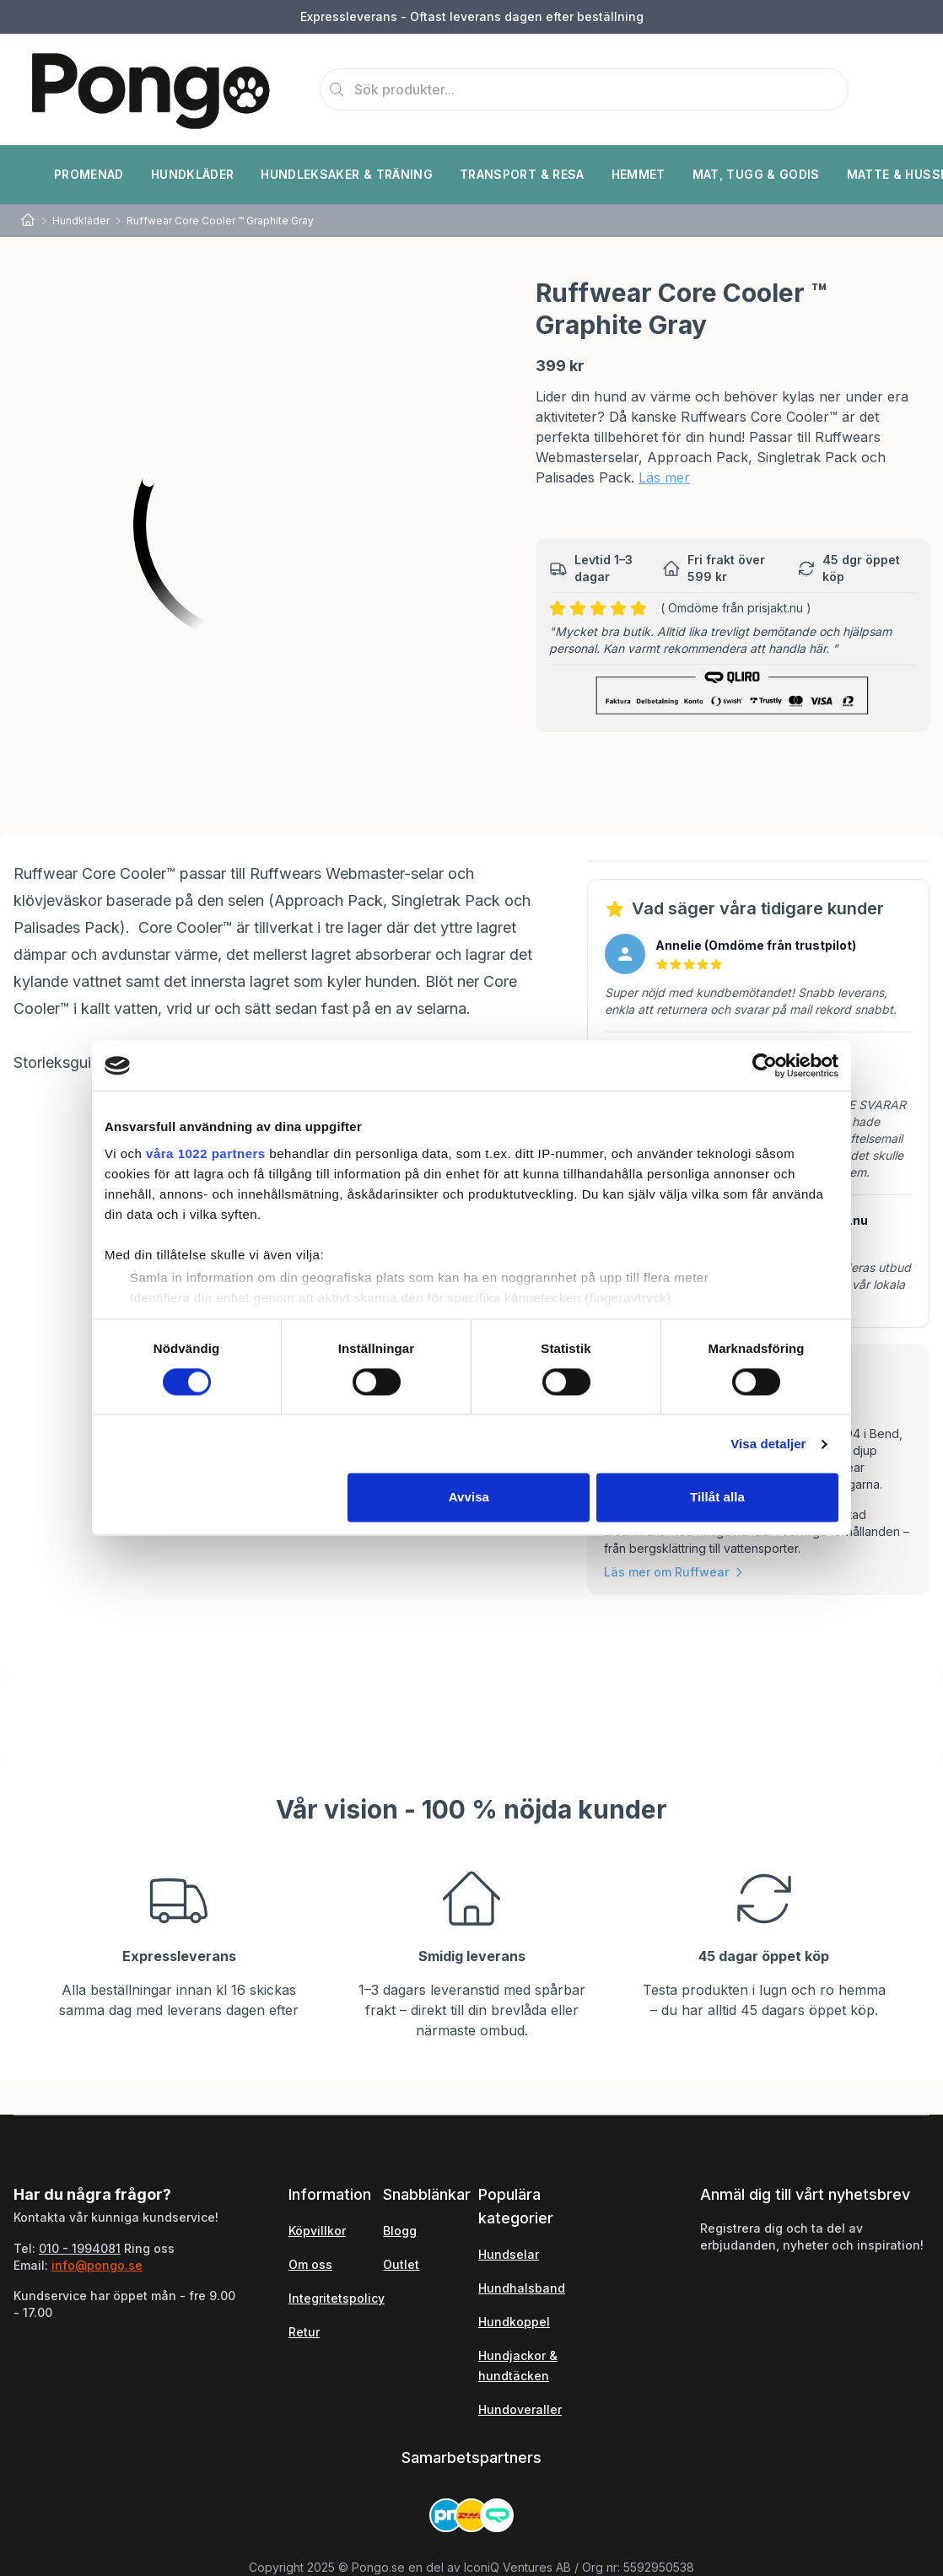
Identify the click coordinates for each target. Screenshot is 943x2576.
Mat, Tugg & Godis (756, 174)
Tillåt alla (717, 1497)
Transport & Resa (522, 174)
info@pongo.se (97, 2265)
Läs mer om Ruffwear (675, 1572)
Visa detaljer (768, 1443)
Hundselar (508, 2254)
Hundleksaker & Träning (347, 174)
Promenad (89, 174)
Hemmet (638, 174)
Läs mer (664, 477)
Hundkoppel (514, 2322)
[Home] (27, 220)
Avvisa (469, 1497)
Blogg (400, 2230)
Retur (304, 2332)
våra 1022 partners (206, 1153)
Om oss (310, 2264)
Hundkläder (192, 174)
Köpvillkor (317, 2230)
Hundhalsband (521, 2288)
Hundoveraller (520, 2409)
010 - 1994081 (80, 2248)
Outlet (401, 2264)
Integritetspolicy (336, 2298)
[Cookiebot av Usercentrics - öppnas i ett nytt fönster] (764, 1065)
